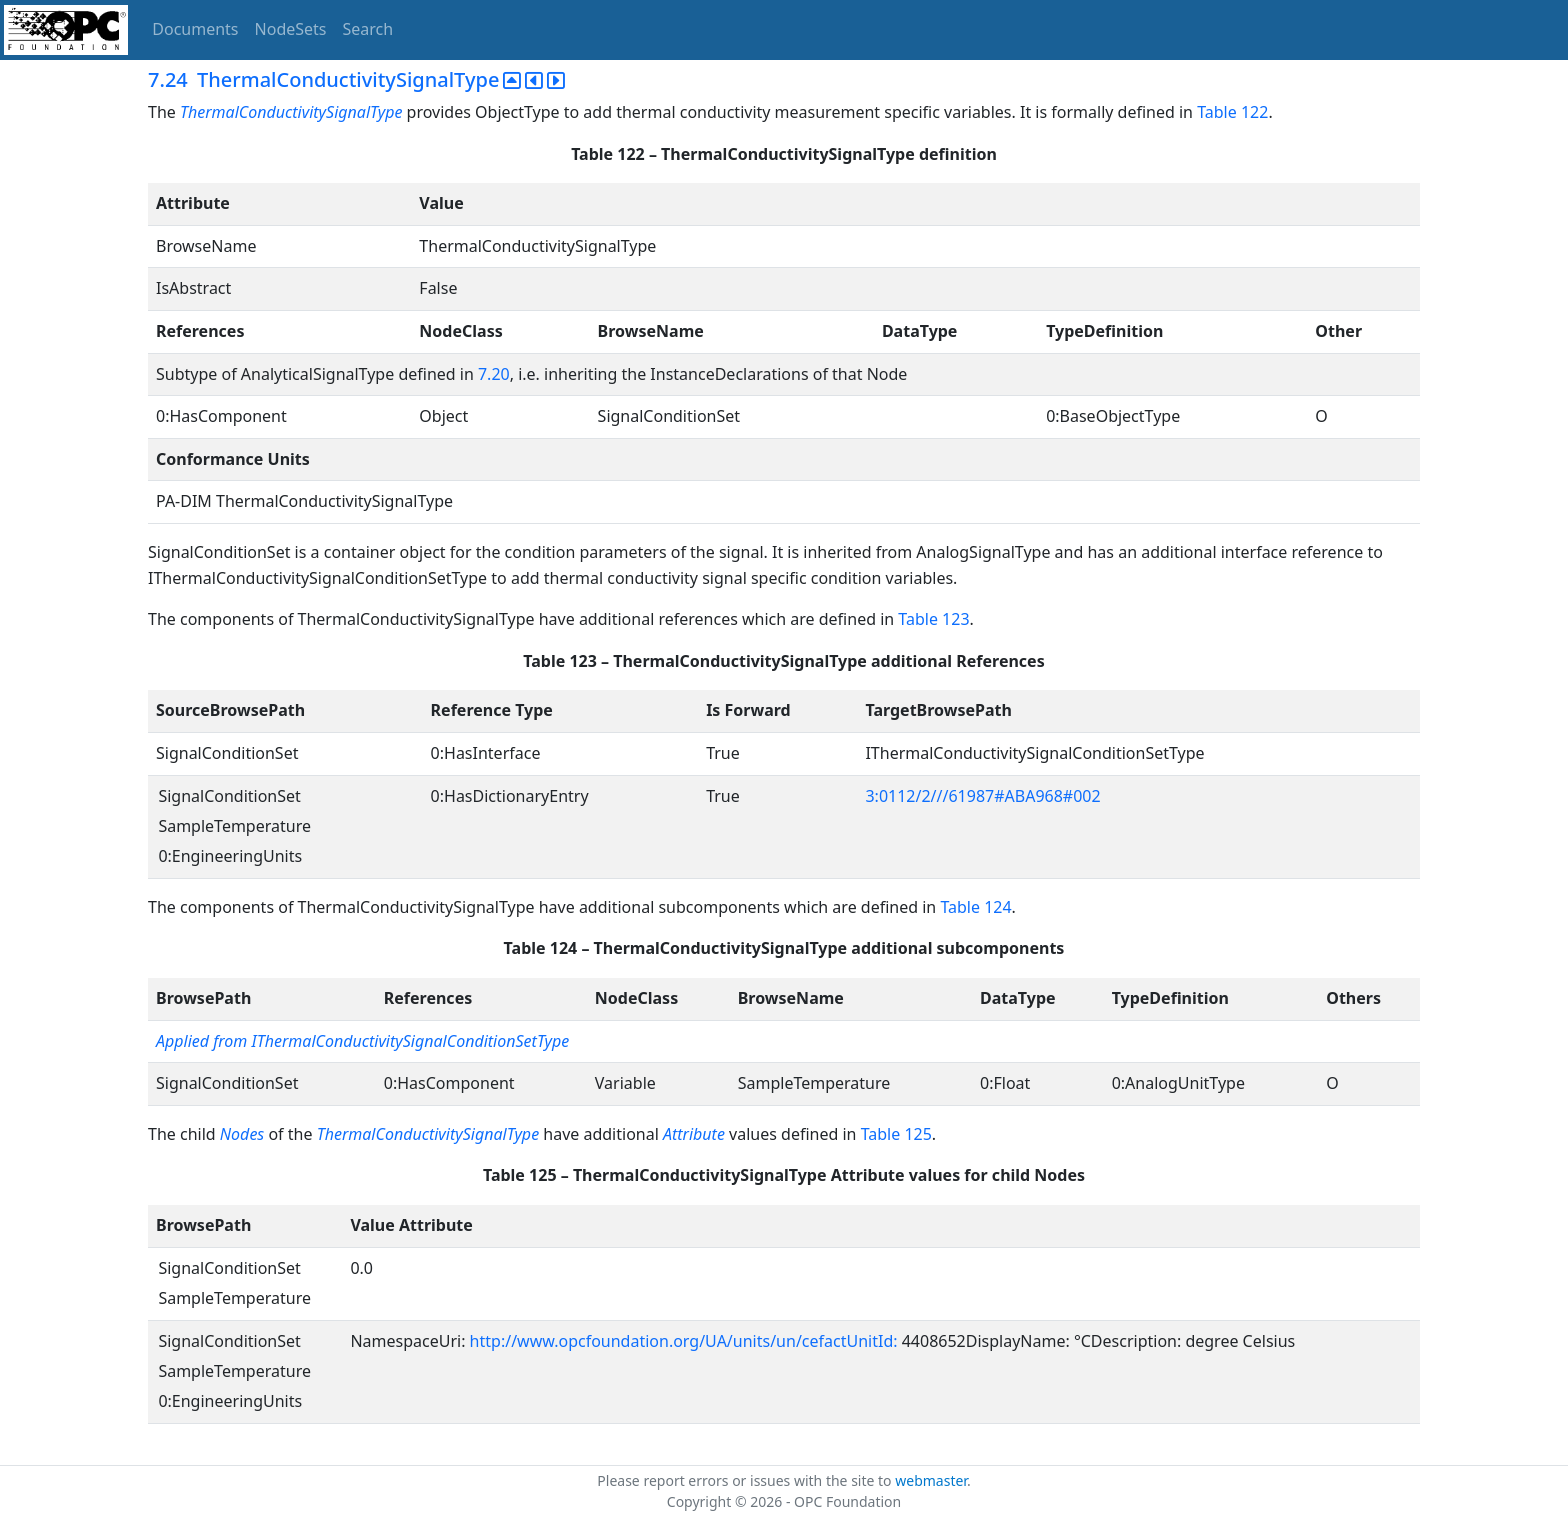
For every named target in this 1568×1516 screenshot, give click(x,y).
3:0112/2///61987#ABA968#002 (982, 796)
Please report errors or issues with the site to (746, 1480)
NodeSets (291, 29)
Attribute (694, 1134)
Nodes (242, 1134)
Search (368, 29)
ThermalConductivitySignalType (293, 112)
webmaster (931, 1480)
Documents (195, 29)
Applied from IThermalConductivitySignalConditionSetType (362, 1041)
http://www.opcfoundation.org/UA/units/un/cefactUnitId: (686, 1341)
